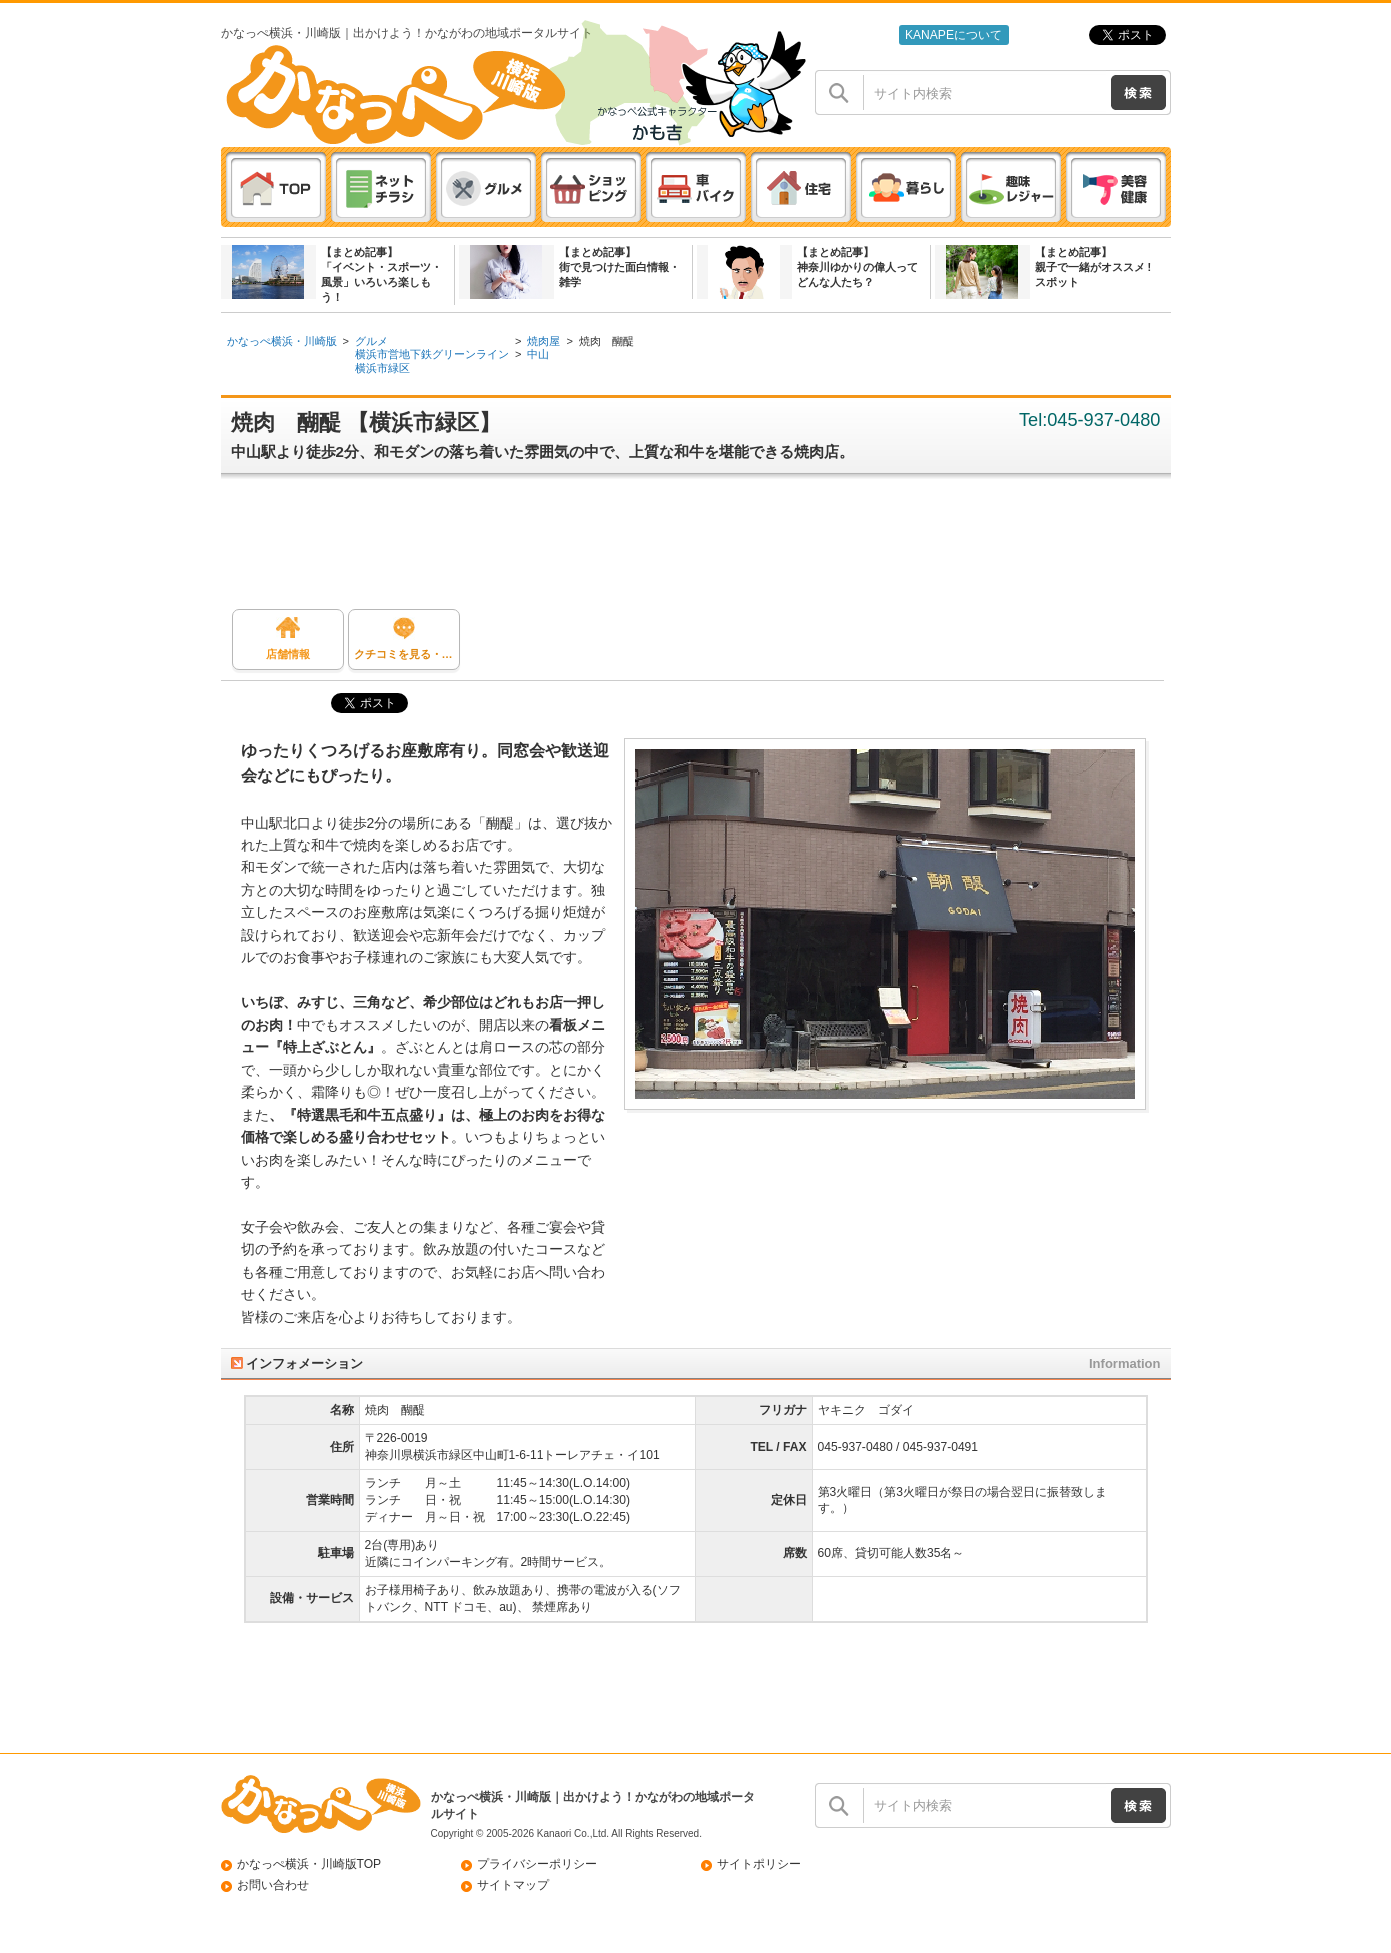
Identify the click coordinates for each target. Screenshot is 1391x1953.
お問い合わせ (273, 1885)
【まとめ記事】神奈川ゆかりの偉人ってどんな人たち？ (857, 267)
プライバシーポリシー (537, 1864)
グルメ (371, 341)
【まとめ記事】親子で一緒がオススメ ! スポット (1093, 267)
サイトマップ (513, 1885)
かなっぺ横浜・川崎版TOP (309, 1864)
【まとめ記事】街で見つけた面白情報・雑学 (619, 267)
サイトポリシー (759, 1864)
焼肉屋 (543, 341)
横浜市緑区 (382, 368)
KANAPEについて (953, 35)
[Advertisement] (706, 549)
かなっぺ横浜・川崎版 (282, 341)
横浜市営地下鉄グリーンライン (432, 354)
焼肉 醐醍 (606, 341)
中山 (538, 354)
